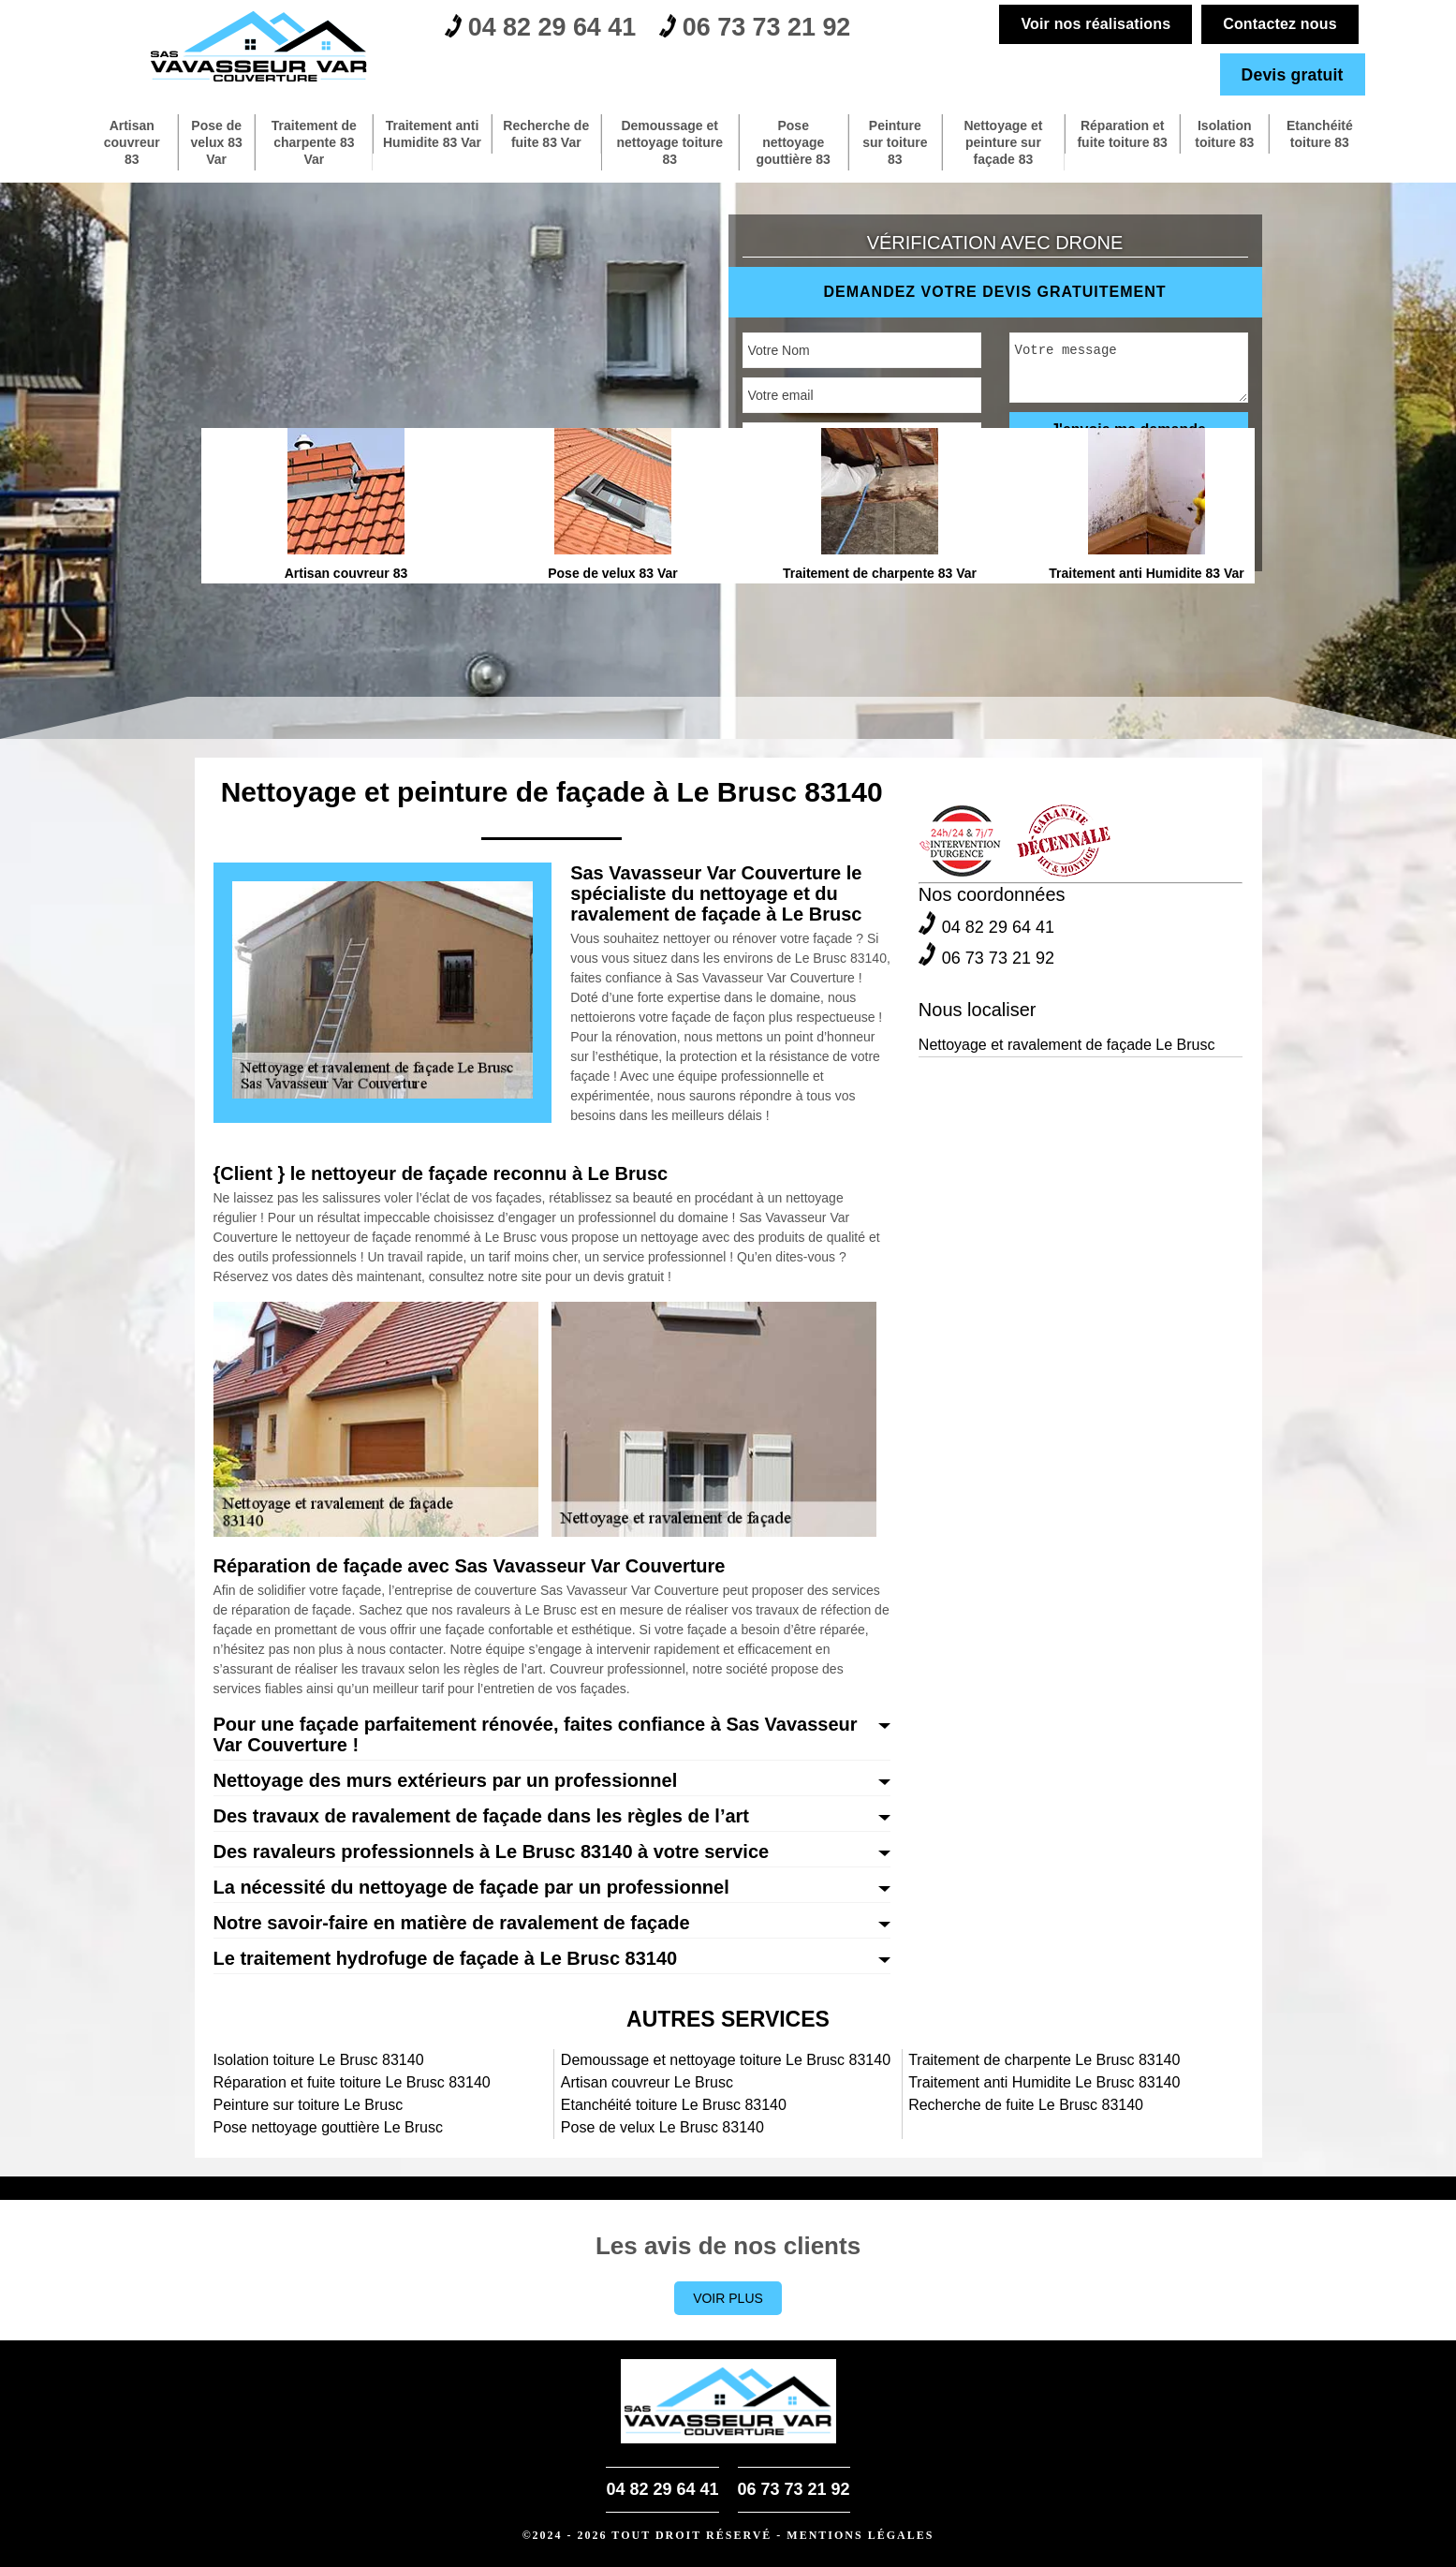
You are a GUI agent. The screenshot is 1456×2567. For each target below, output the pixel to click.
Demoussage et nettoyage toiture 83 (669, 142)
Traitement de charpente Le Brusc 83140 (1044, 2060)
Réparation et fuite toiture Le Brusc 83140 (352, 2082)
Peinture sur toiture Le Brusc (308, 2105)
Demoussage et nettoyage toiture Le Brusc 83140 (725, 2060)
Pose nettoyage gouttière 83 (793, 142)
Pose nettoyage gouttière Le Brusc (328, 2127)
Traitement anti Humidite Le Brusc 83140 (1044, 2082)
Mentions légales (860, 2535)
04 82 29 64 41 (546, 28)
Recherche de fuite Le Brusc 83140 (1025, 2105)
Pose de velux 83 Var (217, 142)
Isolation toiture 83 (1223, 134)
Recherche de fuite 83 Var (546, 134)
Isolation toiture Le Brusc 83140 (318, 2060)
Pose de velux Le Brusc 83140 (662, 2127)
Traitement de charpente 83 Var (314, 142)
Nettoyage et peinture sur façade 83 (1002, 142)
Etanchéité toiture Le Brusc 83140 (674, 2105)
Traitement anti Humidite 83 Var (432, 142)
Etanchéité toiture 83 (1320, 134)
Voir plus (728, 2298)
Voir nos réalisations (1095, 24)
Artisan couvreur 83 (132, 142)
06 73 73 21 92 (772, 28)
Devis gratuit (1291, 74)
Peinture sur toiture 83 (894, 142)
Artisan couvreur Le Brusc (647, 2082)
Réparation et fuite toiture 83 (1121, 134)
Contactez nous (1278, 24)
